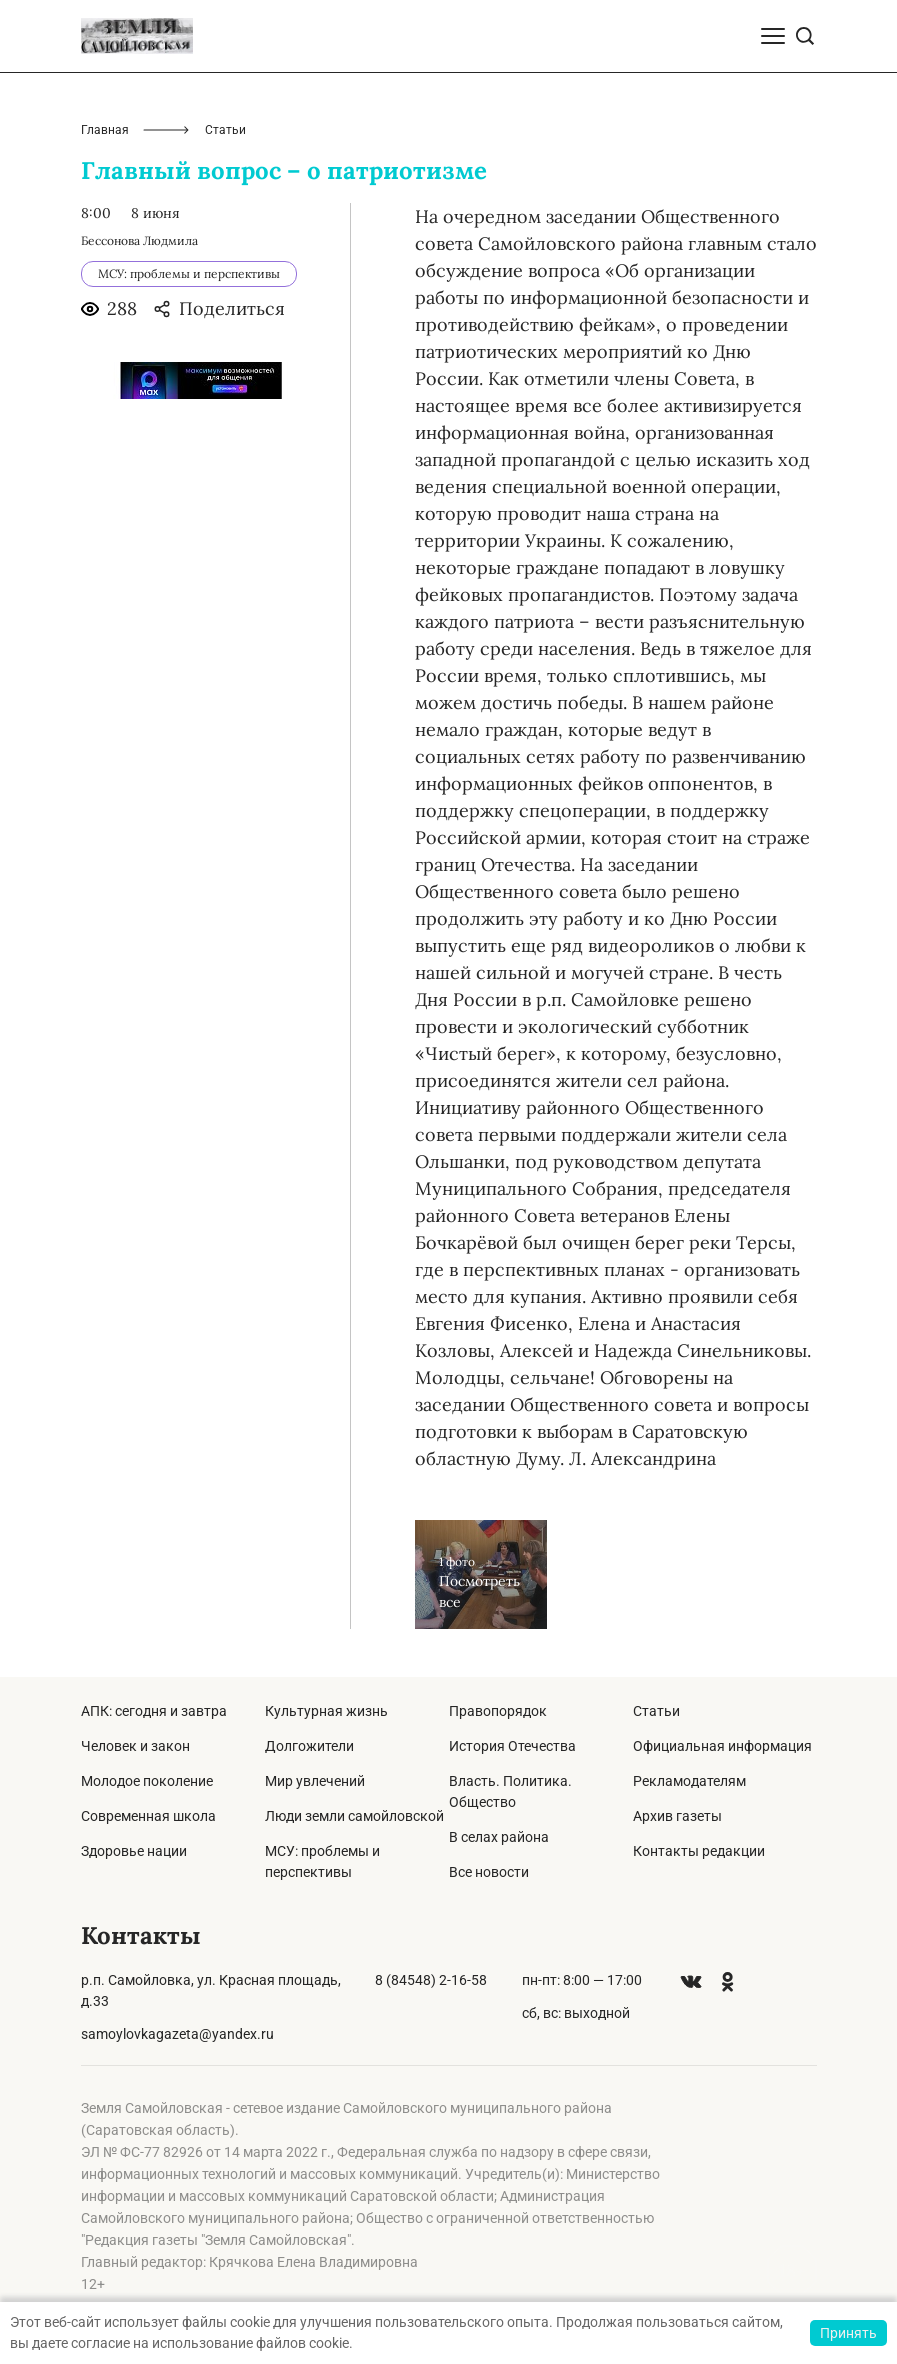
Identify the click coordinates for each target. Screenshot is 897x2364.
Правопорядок (498, 1711)
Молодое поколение (147, 1781)
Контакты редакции (699, 1851)
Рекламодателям (689, 1781)
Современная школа (148, 1816)
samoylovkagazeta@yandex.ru (177, 2034)
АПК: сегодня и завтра (154, 1711)
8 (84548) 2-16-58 (431, 1980)
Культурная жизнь (326, 1711)
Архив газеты (677, 1816)
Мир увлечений (315, 1781)
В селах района (499, 1837)
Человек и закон (135, 1746)
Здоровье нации (134, 1851)
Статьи (656, 1711)
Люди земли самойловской (354, 1816)
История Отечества (512, 1746)
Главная (105, 130)
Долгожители (309, 1746)
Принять (848, 2333)
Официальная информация (722, 1746)
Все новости (489, 1872)
